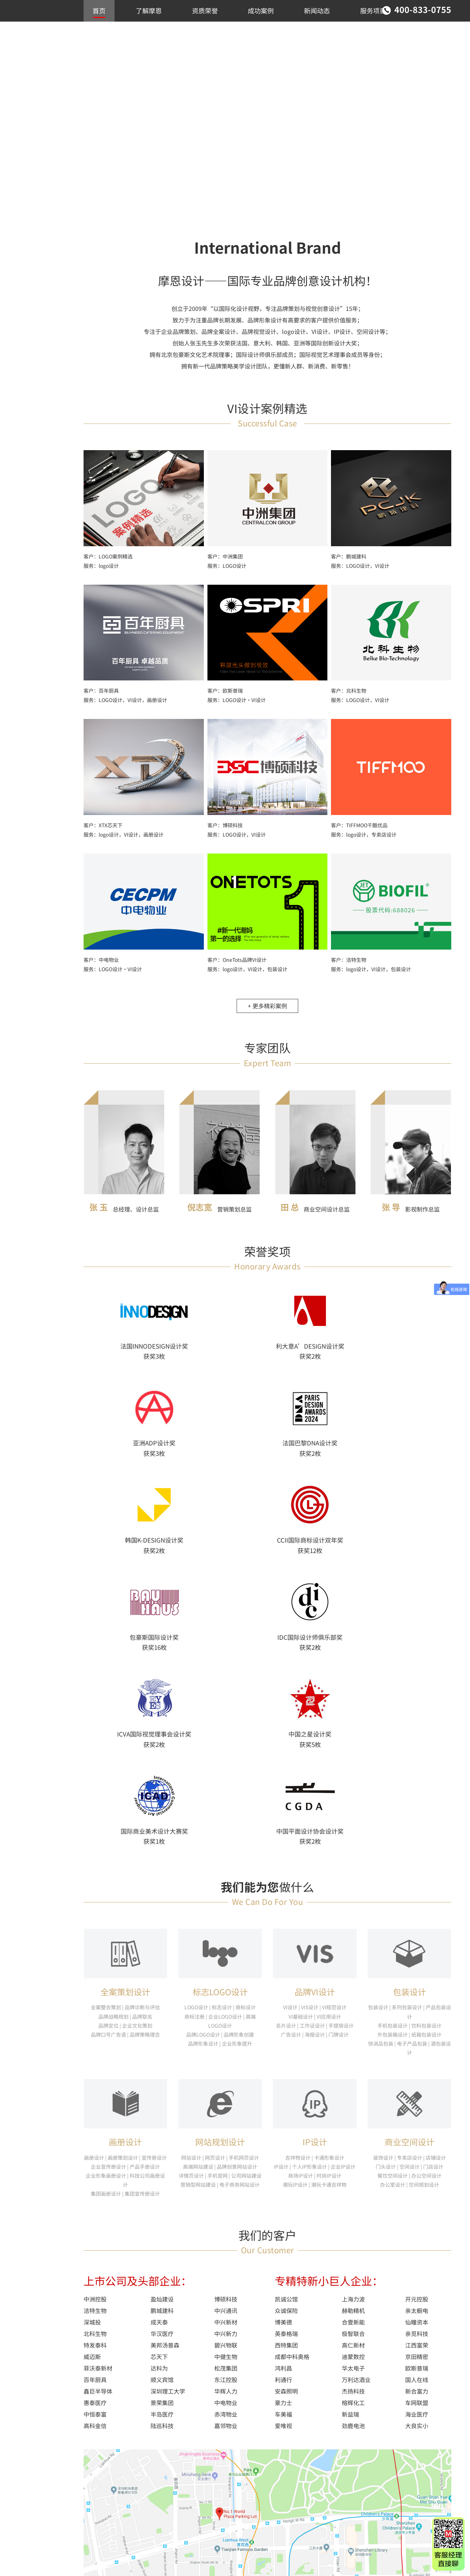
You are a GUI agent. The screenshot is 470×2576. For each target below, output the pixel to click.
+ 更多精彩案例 (267, 1015)
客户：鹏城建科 (348, 565)
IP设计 (314, 1878)
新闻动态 (317, 10)
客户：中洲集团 (225, 565)
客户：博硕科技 (225, 834)
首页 (99, 10)
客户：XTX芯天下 (103, 834)
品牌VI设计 (315, 1727)
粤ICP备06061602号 (107, 2560)
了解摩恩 (149, 10)
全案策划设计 (125, 1727)
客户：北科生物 (348, 699)
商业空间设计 (36, 99)
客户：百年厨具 (101, 699)
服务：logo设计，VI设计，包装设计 (247, 978)
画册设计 (125, 1878)
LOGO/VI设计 (36, 87)
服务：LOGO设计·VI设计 (236, 709)
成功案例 (261, 10)
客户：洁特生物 (348, 968)
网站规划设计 (220, 1878)
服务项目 (373, 10)
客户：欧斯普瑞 (225, 699)
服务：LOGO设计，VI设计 (360, 574)
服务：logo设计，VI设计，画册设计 (124, 843)
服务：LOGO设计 (226, 574)
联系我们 (105, 32)
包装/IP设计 (34, 122)
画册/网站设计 (37, 110)
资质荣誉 (205, 10)
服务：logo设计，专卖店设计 (364, 843)
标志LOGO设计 (220, 1727)
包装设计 (409, 1727)
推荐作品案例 (36, 76)
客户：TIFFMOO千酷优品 (359, 834)
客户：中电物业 (101, 968)
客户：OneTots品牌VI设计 (237, 968)
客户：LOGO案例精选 (108, 565)
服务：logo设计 (101, 574)
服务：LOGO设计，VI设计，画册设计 (125, 709)
